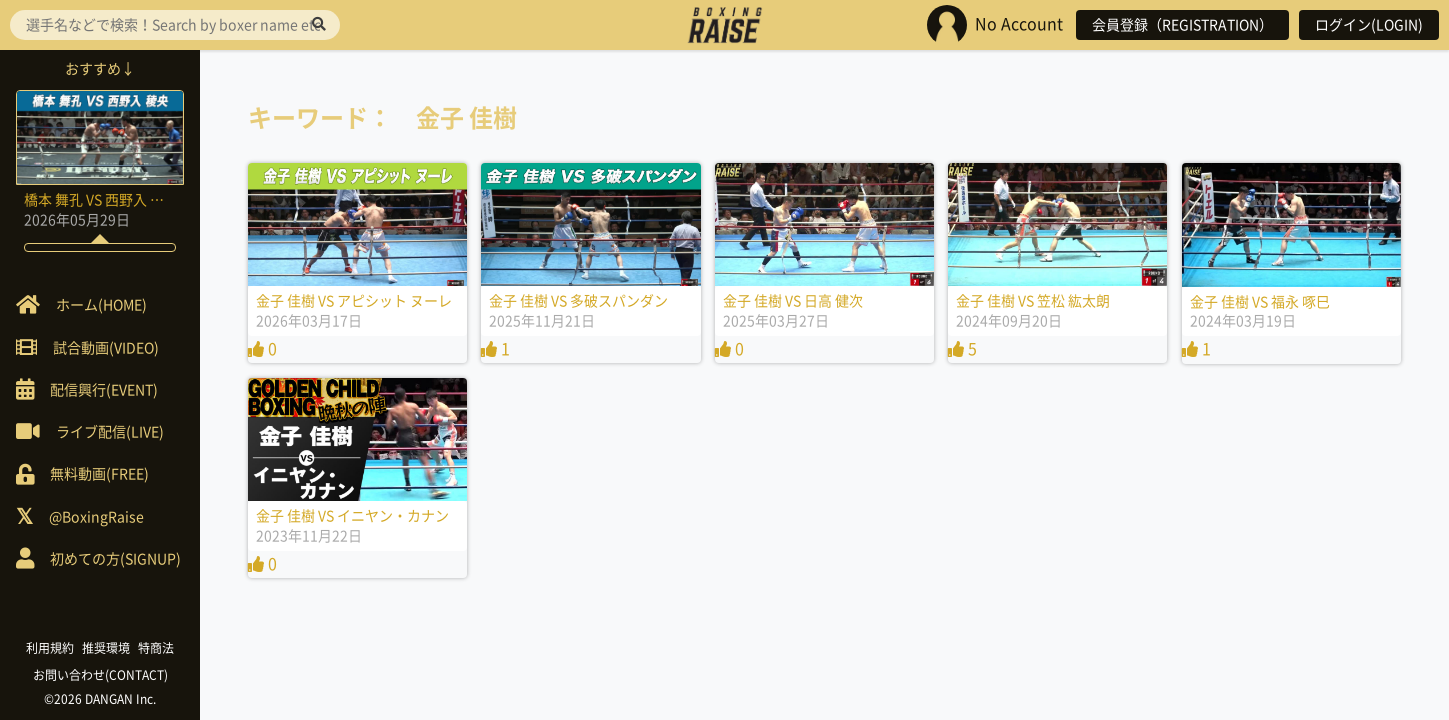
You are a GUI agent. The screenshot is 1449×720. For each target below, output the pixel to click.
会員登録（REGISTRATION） (1182, 25)
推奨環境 (106, 648)
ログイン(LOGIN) (1369, 25)
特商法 (156, 648)
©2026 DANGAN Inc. (100, 699)
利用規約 (50, 648)
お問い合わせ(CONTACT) (100, 675)
